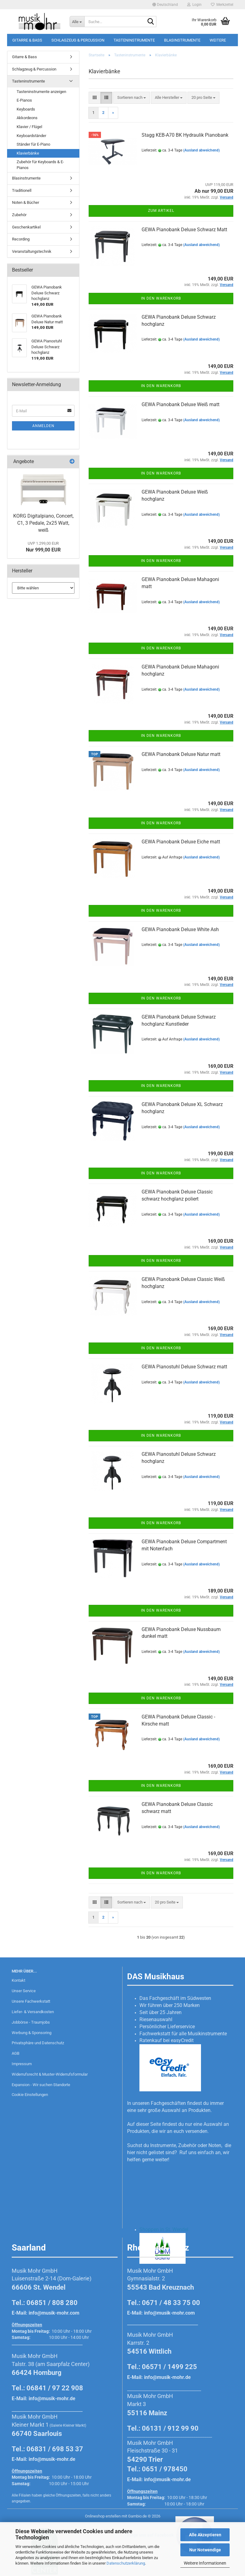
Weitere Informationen (205, 2563)
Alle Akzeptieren (205, 2534)
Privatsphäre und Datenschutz (38, 2043)
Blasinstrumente (182, 40)
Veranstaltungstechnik (31, 251)
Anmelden (43, 426)
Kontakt (18, 1980)
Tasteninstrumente (134, 40)
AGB (15, 2053)
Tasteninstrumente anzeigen (41, 91)
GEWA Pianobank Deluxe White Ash (180, 929)
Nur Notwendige (205, 2549)
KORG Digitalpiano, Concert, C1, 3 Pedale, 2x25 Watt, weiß (43, 523)
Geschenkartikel (26, 227)
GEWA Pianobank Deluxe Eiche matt (181, 842)
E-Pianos (24, 100)
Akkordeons (27, 117)
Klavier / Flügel (29, 126)
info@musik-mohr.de (52, 2398)
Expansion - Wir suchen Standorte (41, 2084)
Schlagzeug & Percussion (77, 40)
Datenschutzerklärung (125, 2563)
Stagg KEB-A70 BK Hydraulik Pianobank (185, 135)
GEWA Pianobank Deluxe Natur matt (181, 754)
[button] (165, 4)
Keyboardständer (31, 135)
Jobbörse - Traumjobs (31, 2022)
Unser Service (24, 1991)
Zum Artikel (161, 210)
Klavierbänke (28, 153)
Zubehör (19, 214)
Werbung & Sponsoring (31, 2032)
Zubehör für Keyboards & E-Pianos (40, 164)
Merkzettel (222, 4)
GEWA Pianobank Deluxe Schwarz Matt (184, 229)
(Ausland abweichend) (201, 150)
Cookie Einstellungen (30, 2094)
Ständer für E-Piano (33, 144)
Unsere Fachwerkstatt (31, 2001)
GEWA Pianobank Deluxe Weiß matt (180, 404)
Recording (21, 239)
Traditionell (21, 190)
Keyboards (26, 109)
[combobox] (131, 98)
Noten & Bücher (25, 202)
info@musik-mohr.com (54, 2313)
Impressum (22, 2063)
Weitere (218, 40)
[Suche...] (77, 21)
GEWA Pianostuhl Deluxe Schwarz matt (184, 1367)
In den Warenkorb (161, 298)
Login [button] (194, 4)
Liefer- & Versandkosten (33, 2011)
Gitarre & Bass (27, 40)
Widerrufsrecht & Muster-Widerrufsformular (50, 2074)
